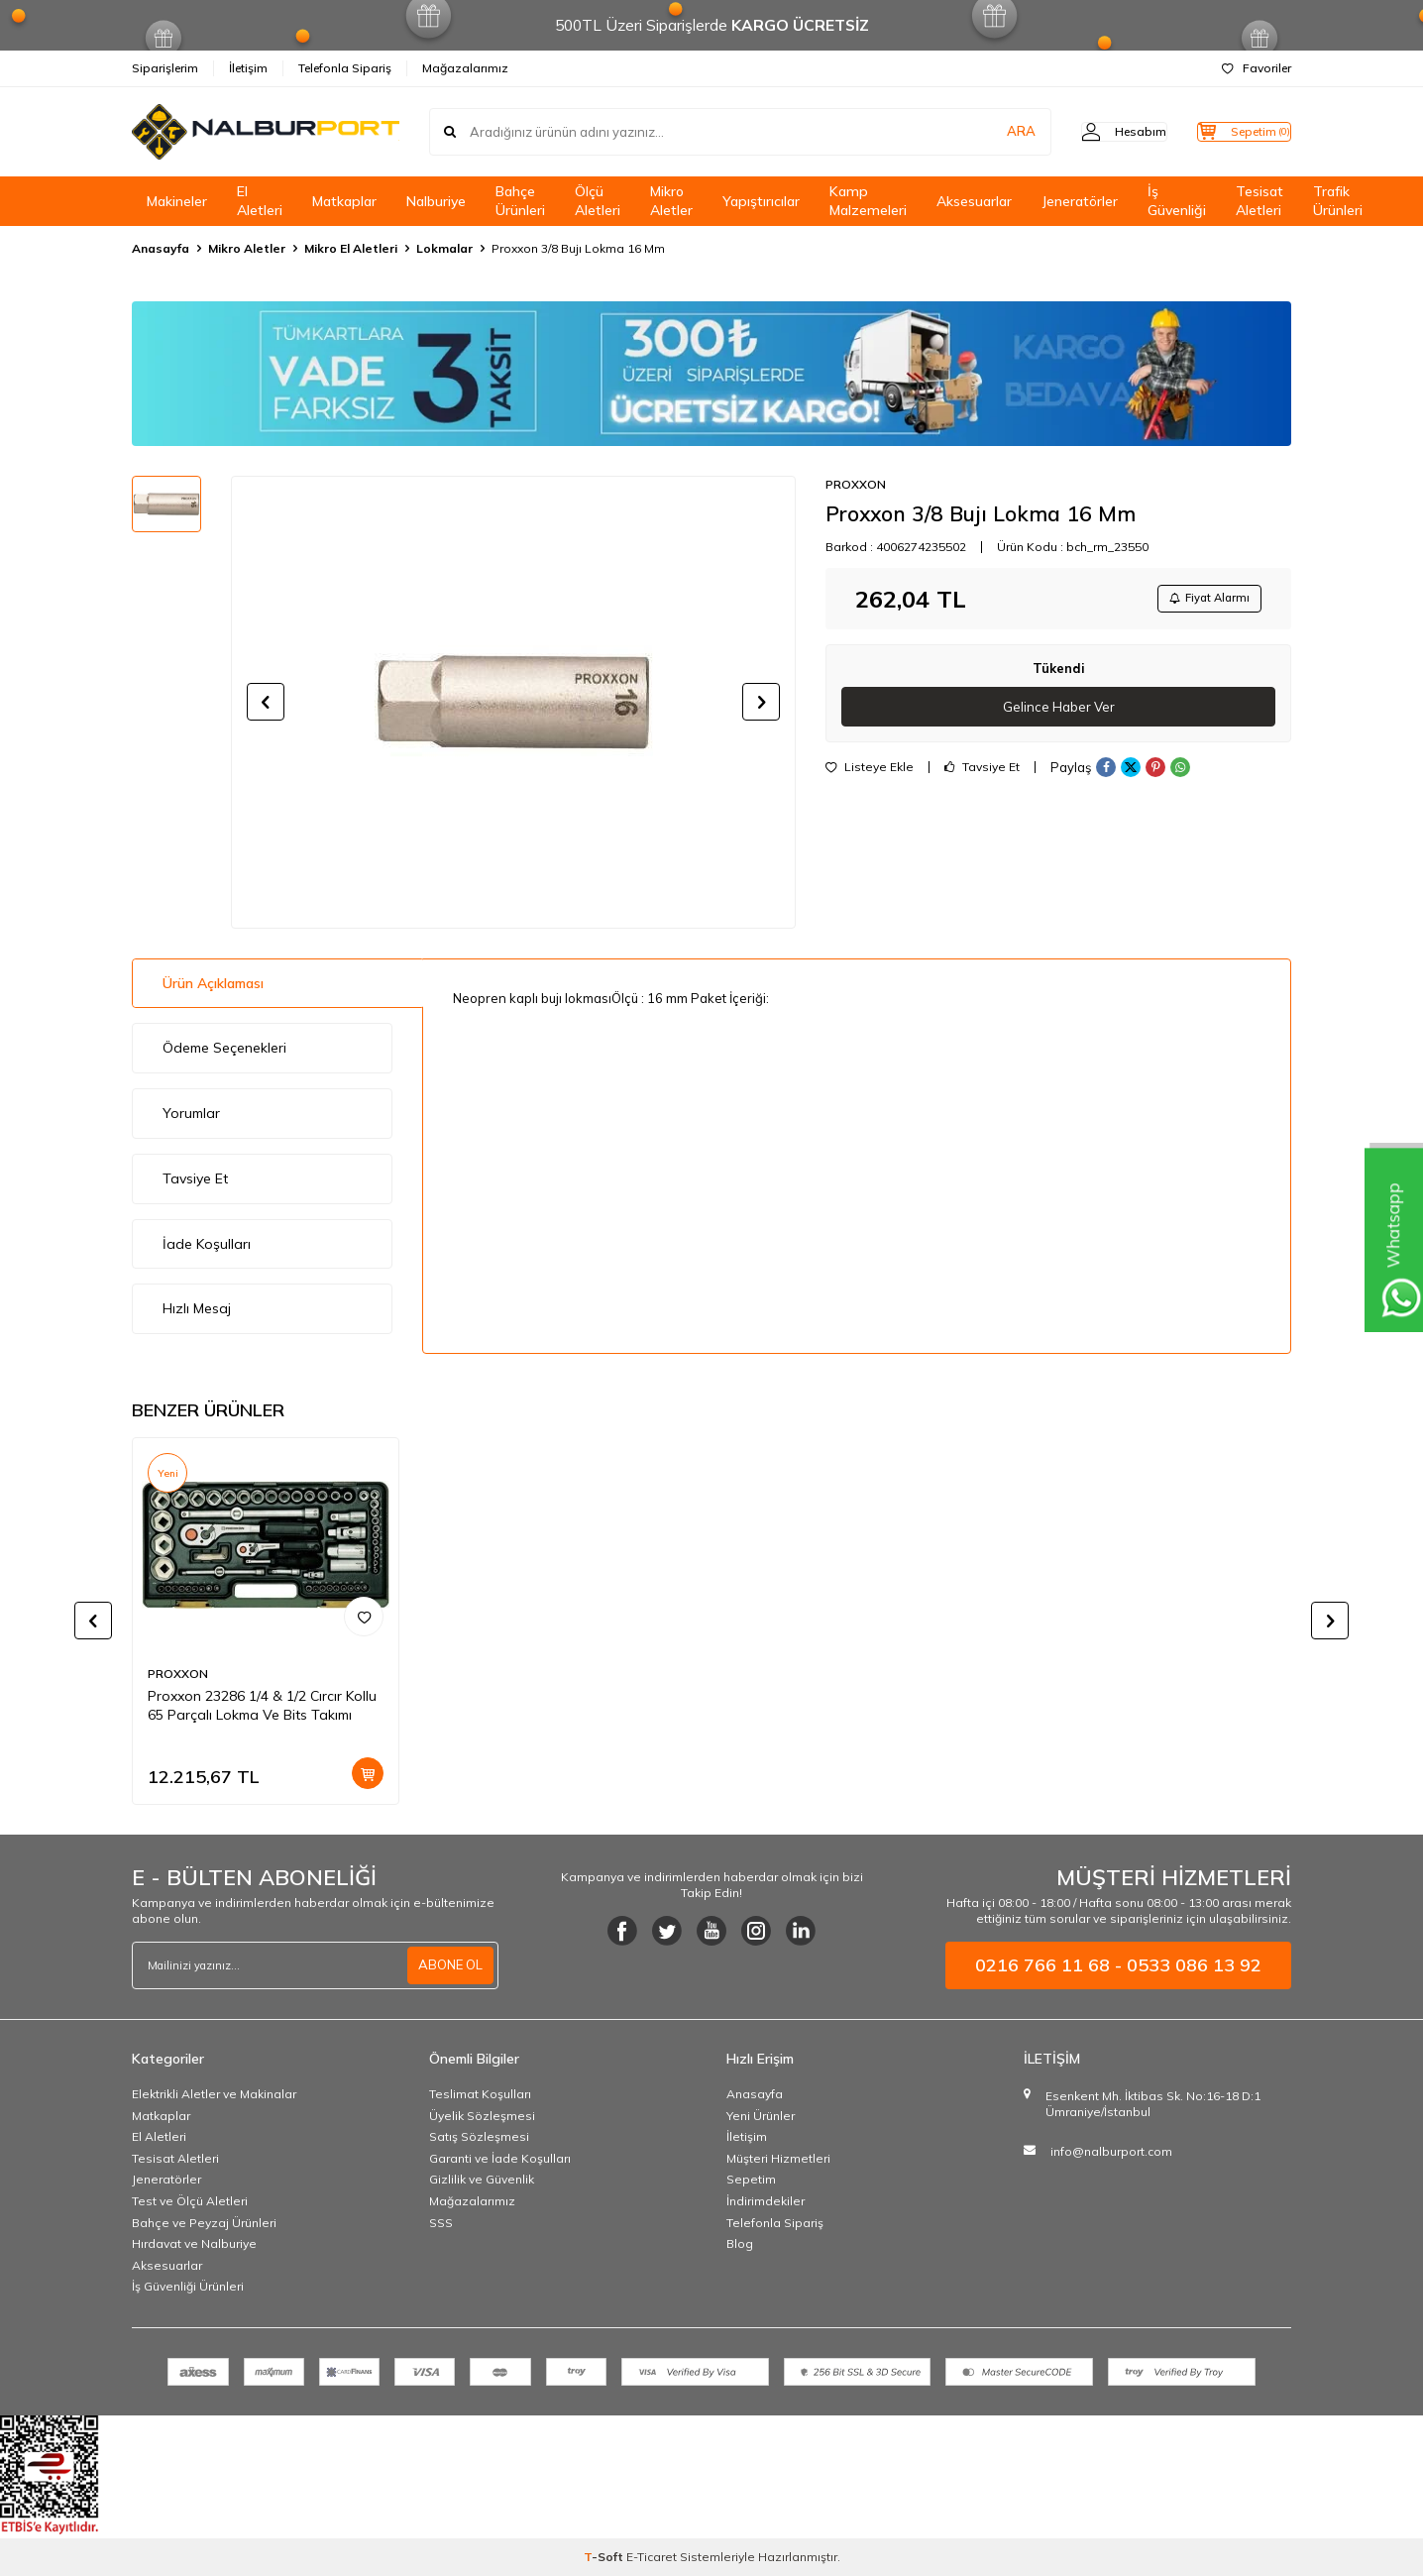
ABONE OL (448, 1965)
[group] (513, 702)
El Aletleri (259, 200)
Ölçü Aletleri (597, 200)
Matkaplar (344, 201)
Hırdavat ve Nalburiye (194, 2243)
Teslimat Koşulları (480, 2093)
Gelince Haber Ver (1059, 712)
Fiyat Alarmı (1203, 600)
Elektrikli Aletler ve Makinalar (214, 2093)
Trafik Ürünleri (1338, 200)
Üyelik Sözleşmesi (482, 2115)
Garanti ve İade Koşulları (500, 2158)
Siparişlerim (165, 67)
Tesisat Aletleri (1259, 200)
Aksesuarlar (974, 201)
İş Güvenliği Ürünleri (188, 2286)
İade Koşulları (207, 1244)
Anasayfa (160, 248)
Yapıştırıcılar (761, 201)
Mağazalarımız (465, 67)
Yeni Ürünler (760, 2115)
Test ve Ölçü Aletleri (190, 2200)
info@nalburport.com (1111, 2151)
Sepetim (751, 2179)
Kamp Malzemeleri (868, 200)
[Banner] (711, 373)
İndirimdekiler (765, 2200)
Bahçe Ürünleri (520, 200)
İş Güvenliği (1177, 200)
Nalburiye (436, 201)
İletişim (248, 67)
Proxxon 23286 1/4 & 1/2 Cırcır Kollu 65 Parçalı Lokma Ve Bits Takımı (262, 1705)
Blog (739, 2243)
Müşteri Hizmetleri (778, 2158)
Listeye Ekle (869, 773)
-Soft (605, 2556)
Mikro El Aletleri (350, 248)
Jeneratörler (1079, 201)
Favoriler (1256, 67)
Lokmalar (444, 248)
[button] (265, 702)
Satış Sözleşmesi (479, 2136)
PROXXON (855, 484)
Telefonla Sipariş (344, 67)
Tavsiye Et (982, 773)
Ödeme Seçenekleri (224, 1048)
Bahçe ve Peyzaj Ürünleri (204, 2222)
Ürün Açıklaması (213, 983)
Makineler (177, 201)
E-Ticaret (651, 2556)
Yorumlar (191, 1113)
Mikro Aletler (671, 200)
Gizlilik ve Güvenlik (481, 2179)
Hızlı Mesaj (197, 1308)
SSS (441, 2222)
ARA (981, 132)
